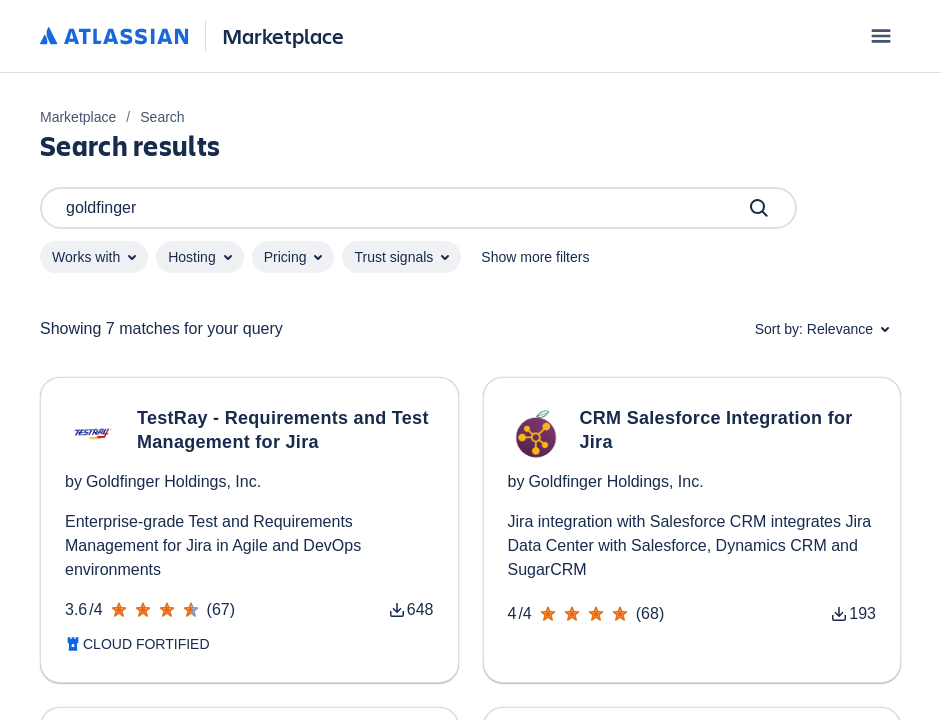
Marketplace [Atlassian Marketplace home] (283, 35)
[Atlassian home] (114, 37)
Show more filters (535, 257)
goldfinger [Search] (418, 208)
